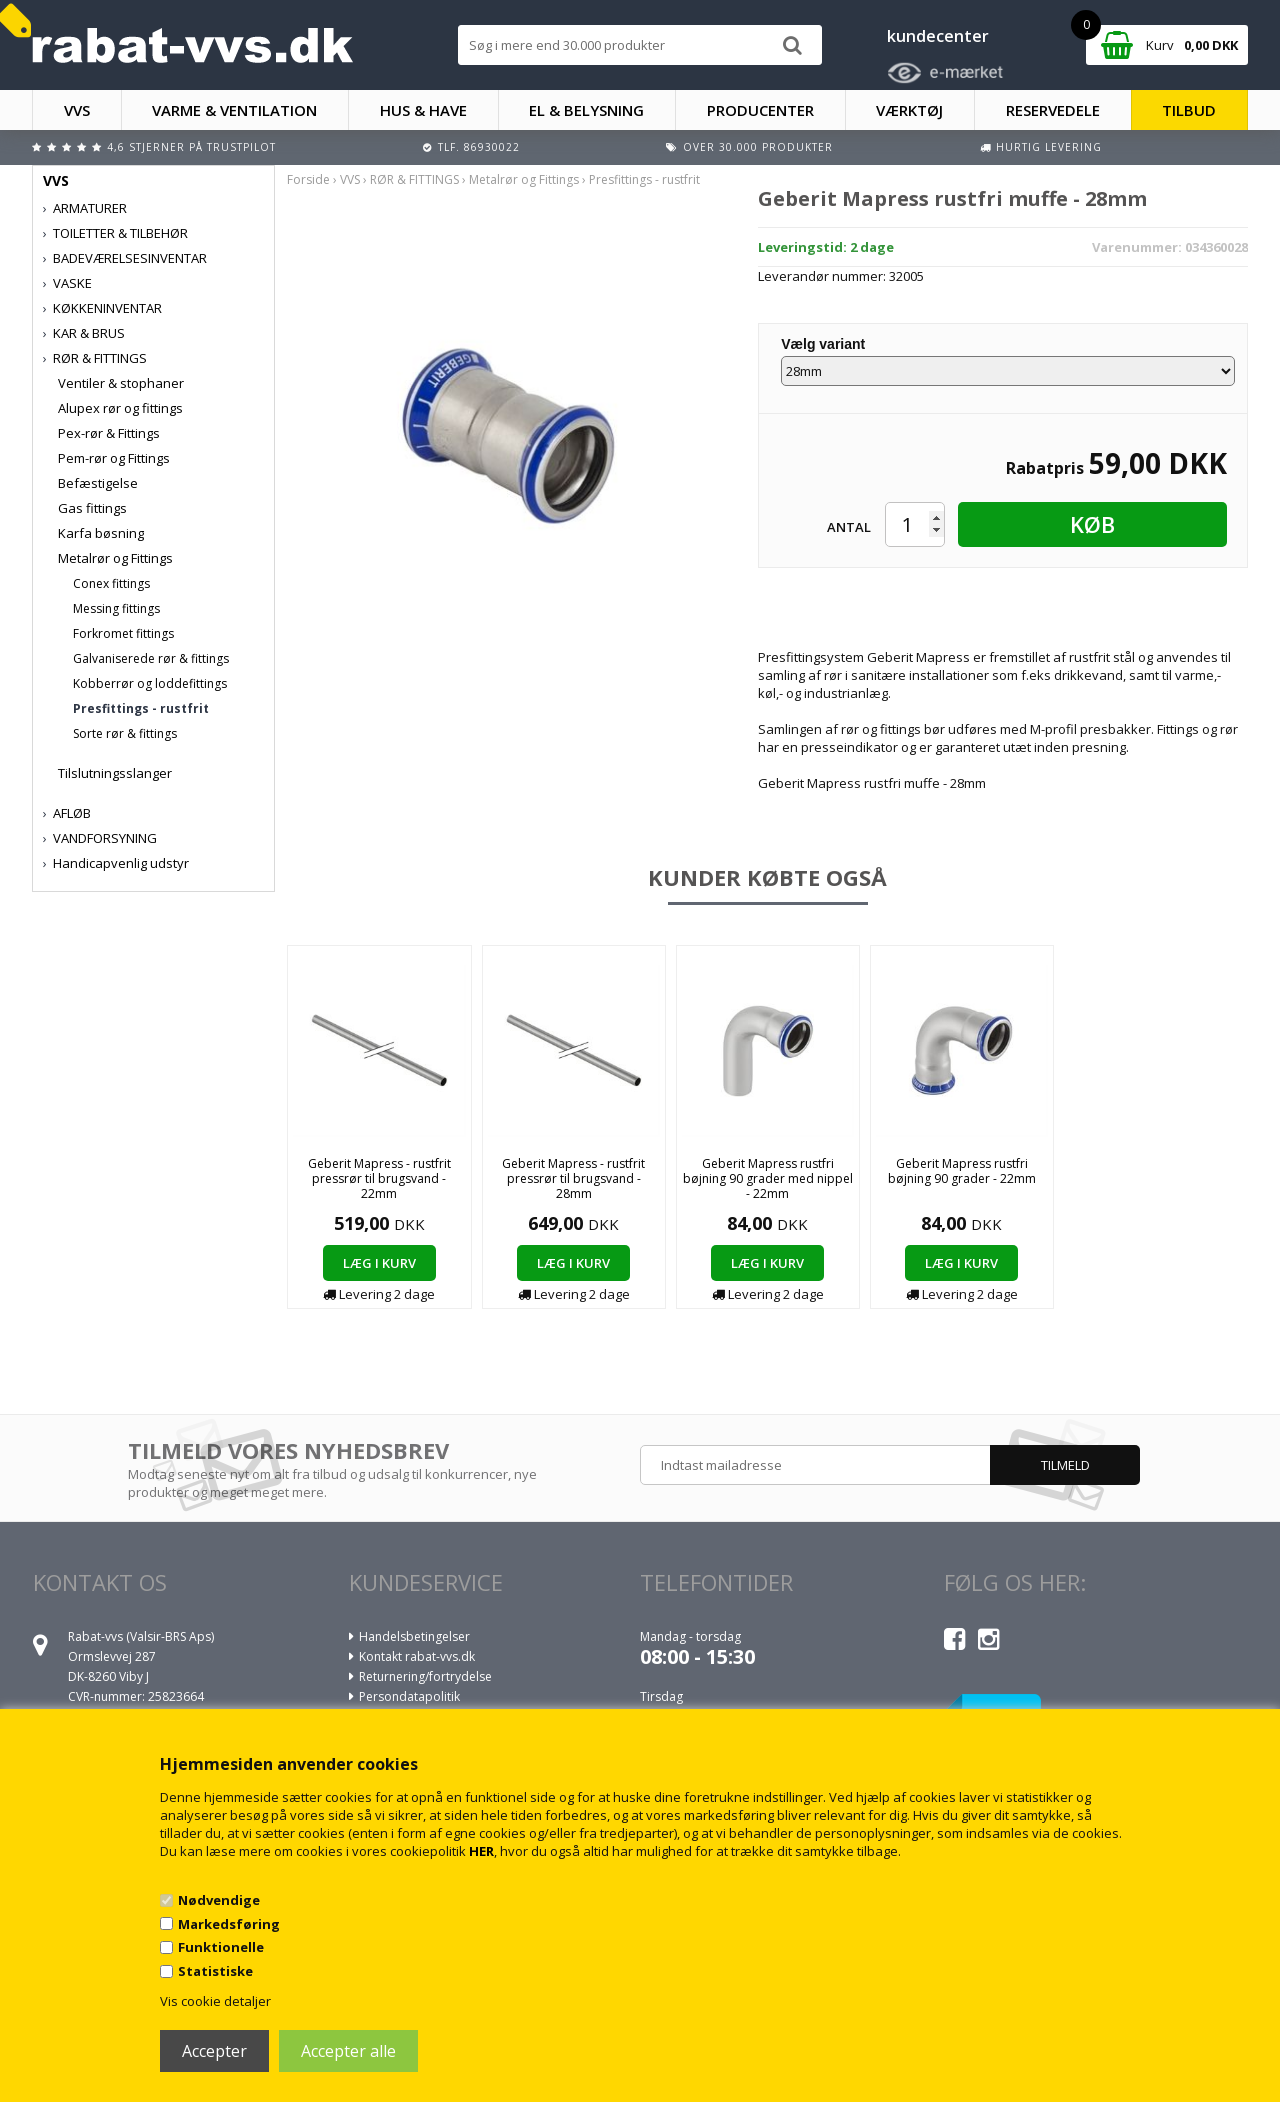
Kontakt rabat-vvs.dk (417, 1656)
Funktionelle (221, 1947)
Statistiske (215, 1971)
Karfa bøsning (101, 533)
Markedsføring (229, 1924)
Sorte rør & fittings (125, 733)
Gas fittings (92, 508)
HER (481, 1851)
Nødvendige (219, 1900)
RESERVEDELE (1053, 110)
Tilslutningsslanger (115, 773)
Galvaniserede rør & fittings (151, 658)
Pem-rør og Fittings (114, 458)
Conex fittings (111, 583)
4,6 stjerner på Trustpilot (191, 147)
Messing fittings (116, 608)
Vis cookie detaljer (215, 2001)
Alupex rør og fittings (120, 408)
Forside (308, 179)
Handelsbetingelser (414, 1636)
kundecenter (938, 36)
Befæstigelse (98, 483)
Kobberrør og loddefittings (150, 683)
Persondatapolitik (409, 1696)
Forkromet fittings (123, 633)
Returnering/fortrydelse (425, 1676)
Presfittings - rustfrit (141, 708)
